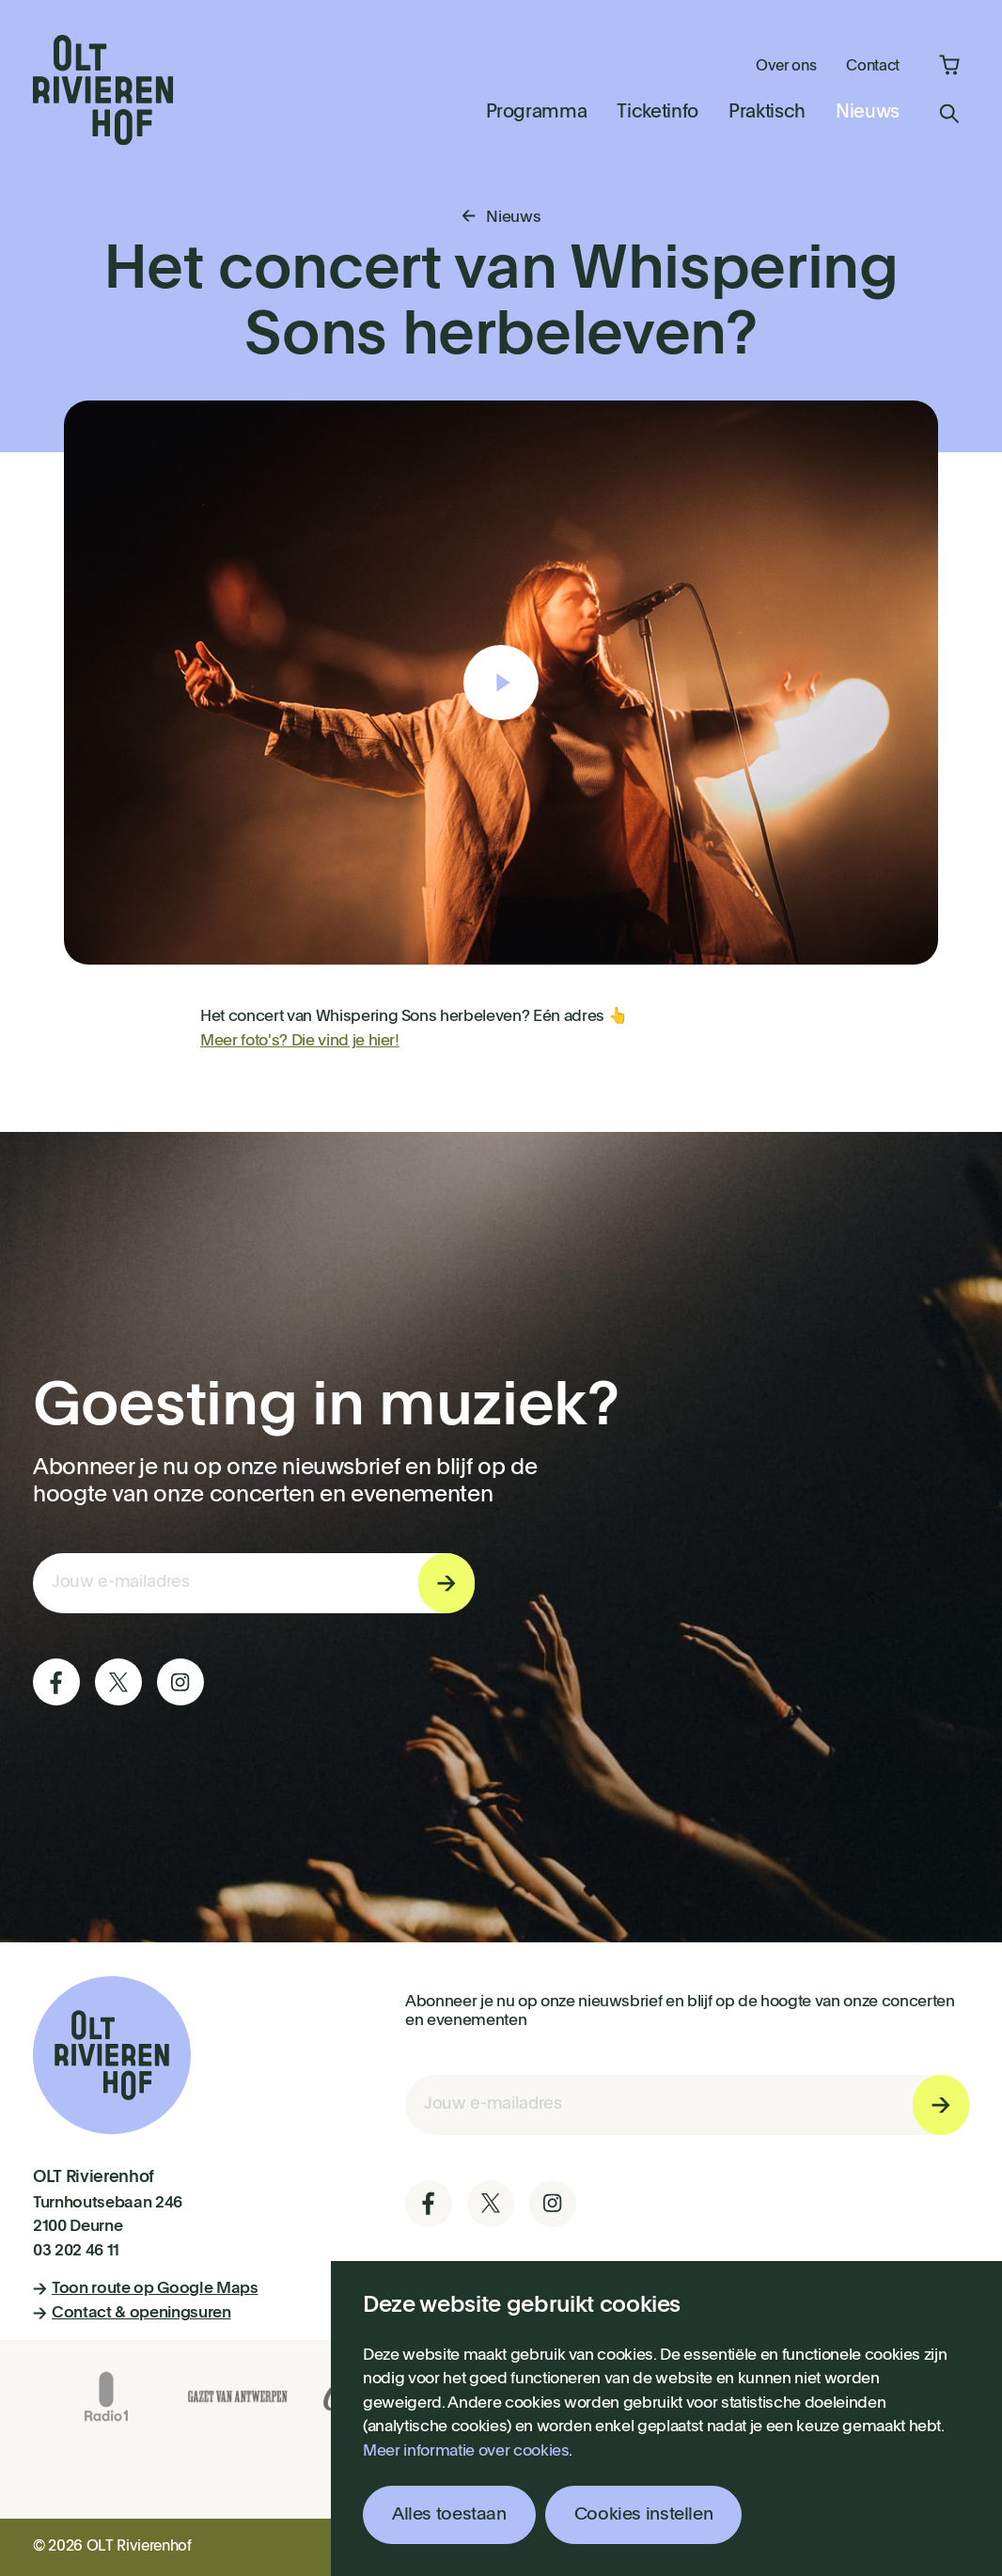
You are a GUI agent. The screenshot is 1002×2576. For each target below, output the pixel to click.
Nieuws (868, 112)
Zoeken (949, 114)
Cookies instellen (643, 2514)
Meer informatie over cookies (466, 2451)
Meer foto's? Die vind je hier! (299, 1041)
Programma (536, 112)
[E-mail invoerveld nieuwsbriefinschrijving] (254, 1583)
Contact (873, 66)
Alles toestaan (449, 2514)
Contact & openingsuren (132, 2313)
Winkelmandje (949, 65)
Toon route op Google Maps (145, 2289)
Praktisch (767, 112)
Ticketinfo (657, 112)
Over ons (786, 66)
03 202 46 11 (76, 2251)
